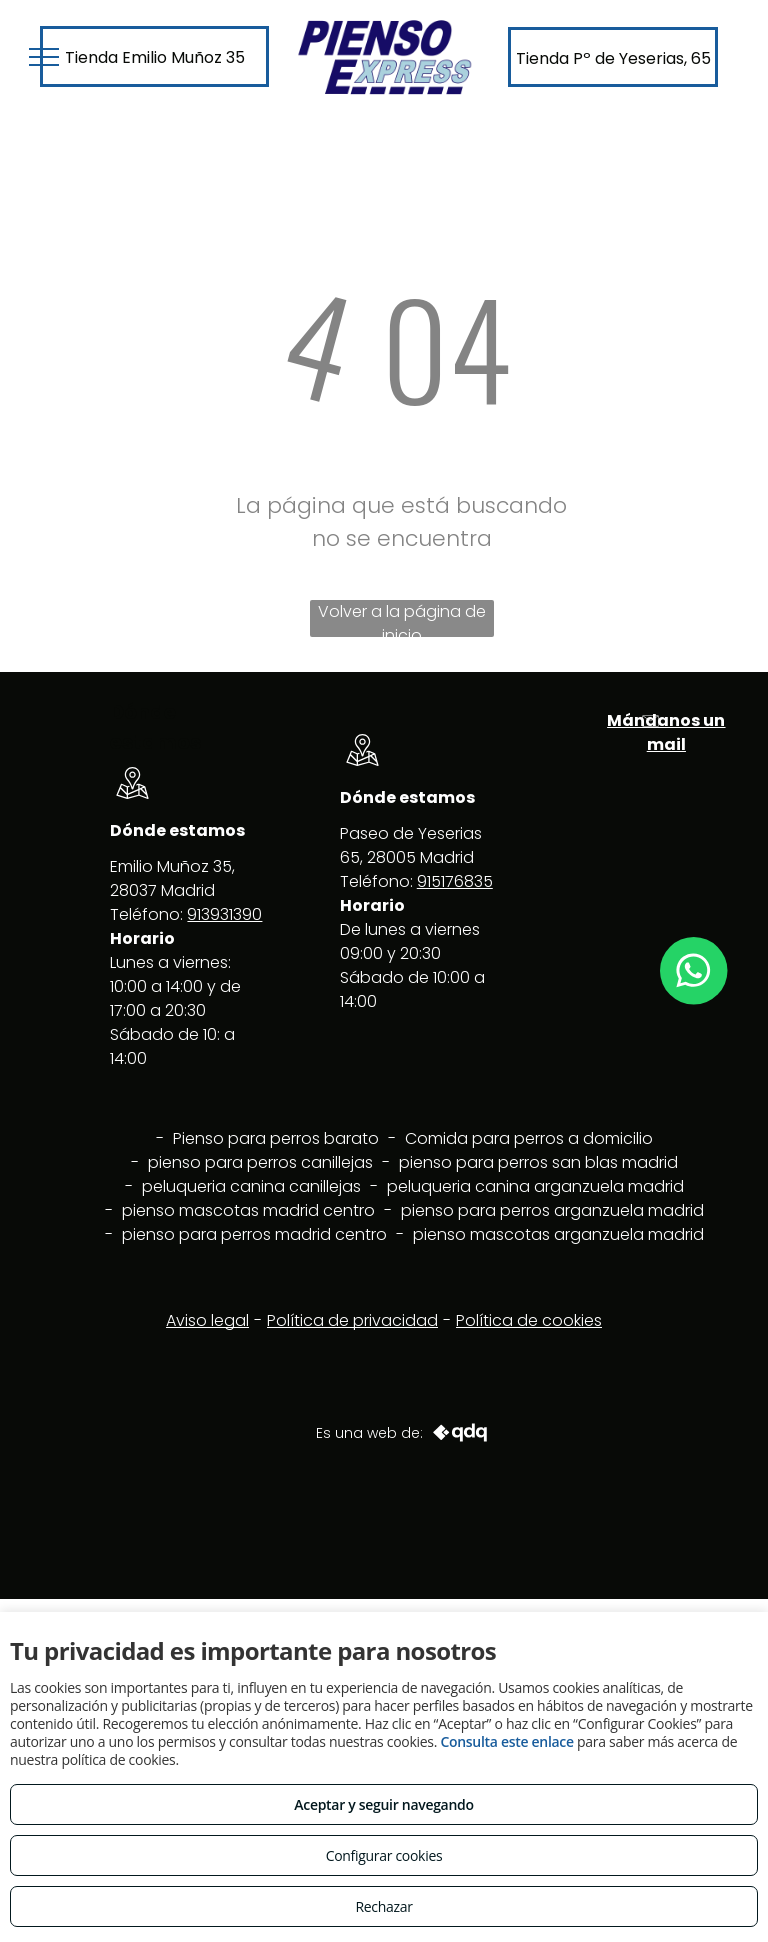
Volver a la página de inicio (402, 618)
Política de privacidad (352, 1320)
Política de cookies (529, 1320)
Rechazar (383, 1906)
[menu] (44, 57)
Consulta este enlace (506, 1741)
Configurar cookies (384, 1855)
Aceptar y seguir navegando (383, 1804)
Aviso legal (207, 1320)
